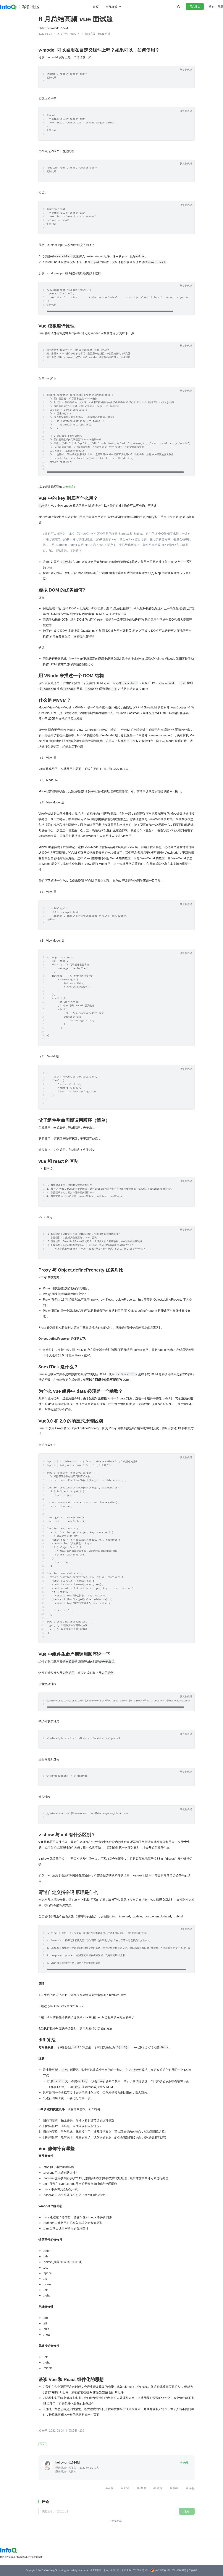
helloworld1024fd (57, 28)
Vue (42, 2444)
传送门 (70, 486)
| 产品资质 (192, 2570)
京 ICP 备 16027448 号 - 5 (135, 2570)
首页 (96, 6)
